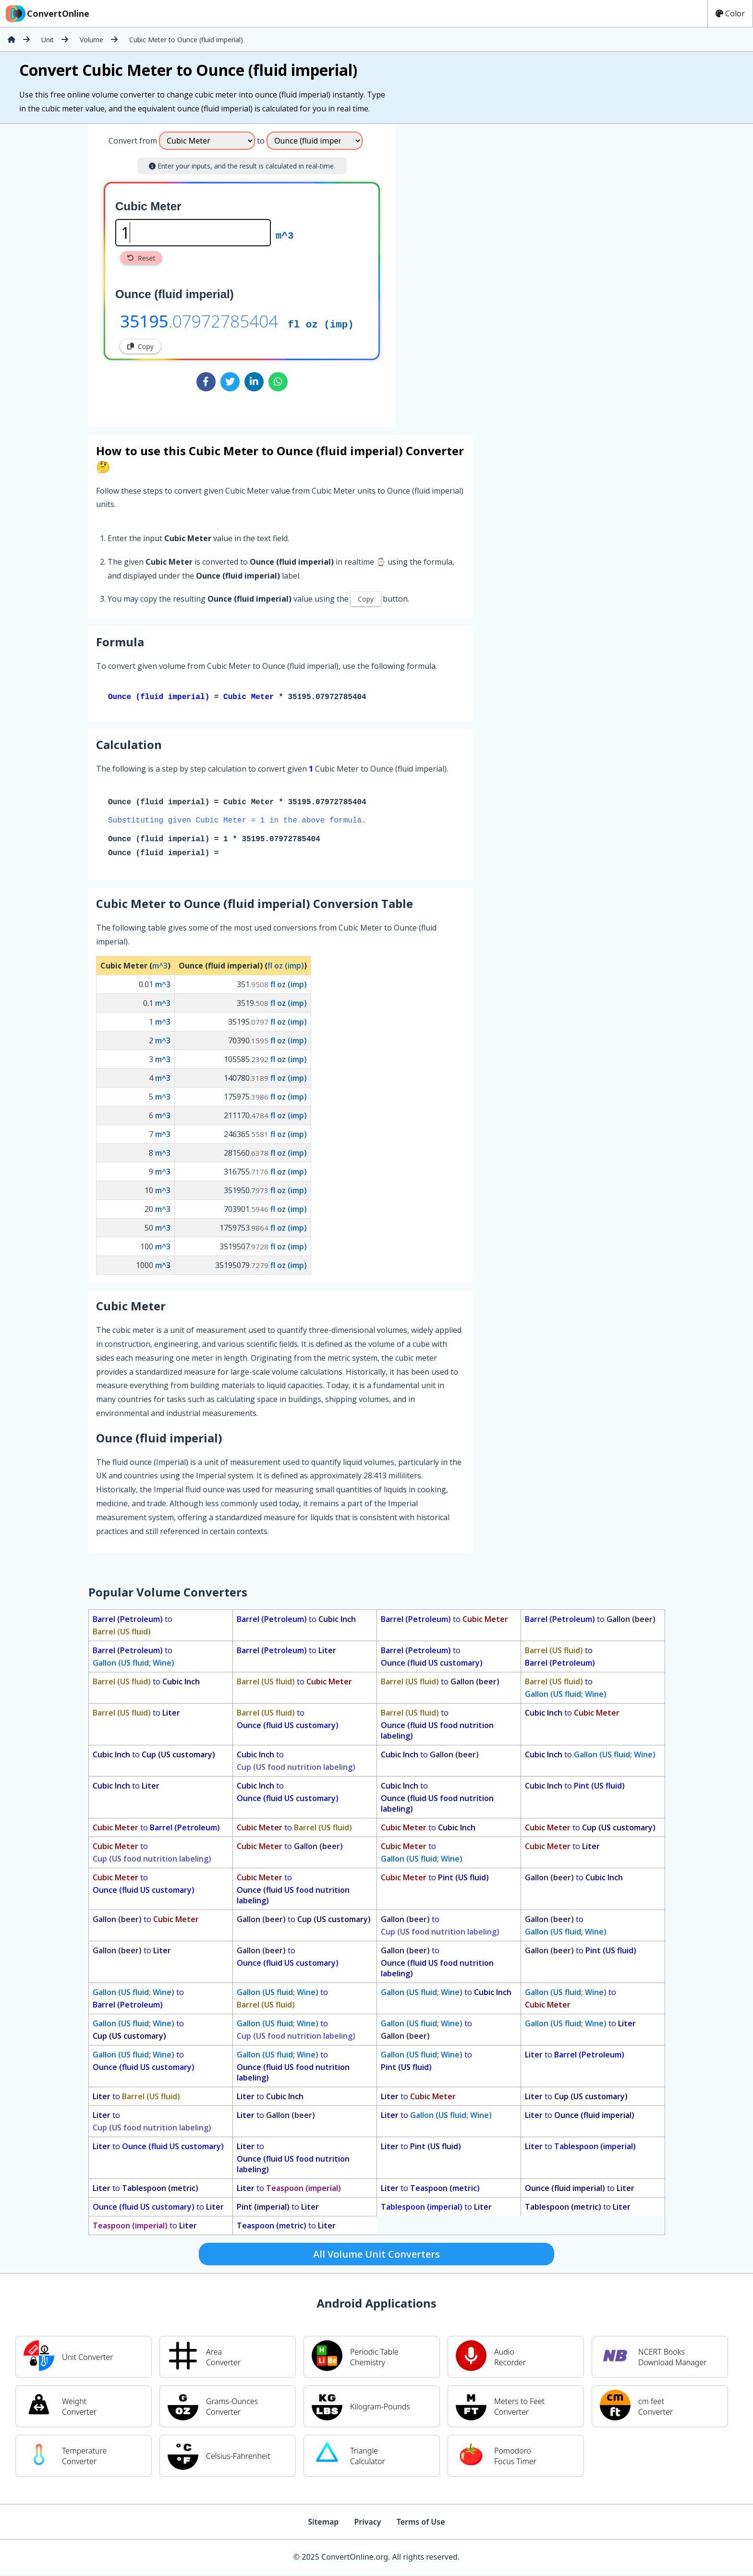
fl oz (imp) (320, 323)
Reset (141, 258)
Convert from (133, 140)
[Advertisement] (475, 272)
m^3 (284, 235)
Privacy (367, 2523)
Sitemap (323, 2523)
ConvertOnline (46, 13)
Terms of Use (421, 2523)
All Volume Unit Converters (376, 2255)
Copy (140, 346)
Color (730, 13)
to (132, 1627)
